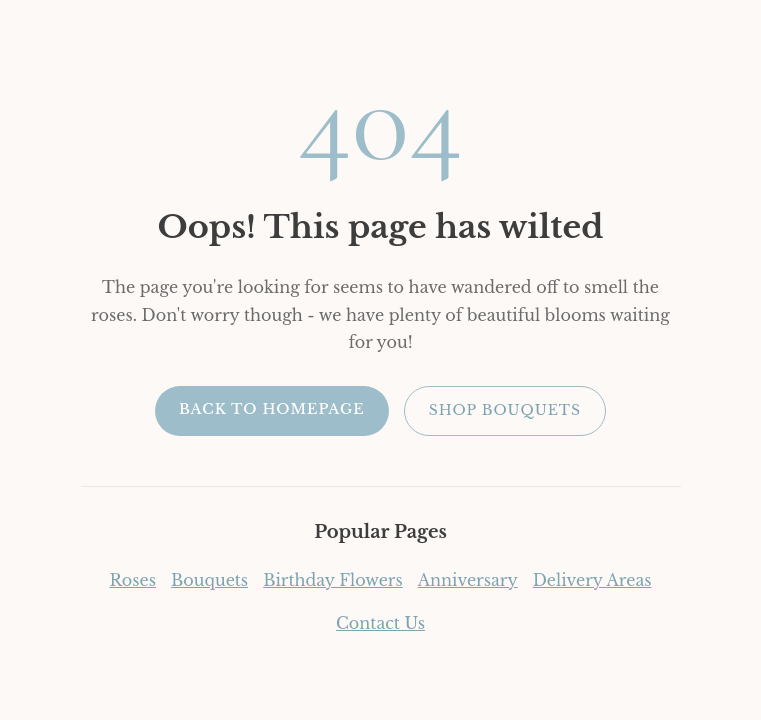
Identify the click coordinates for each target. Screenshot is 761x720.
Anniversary (468, 580)
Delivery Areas (592, 580)
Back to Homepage (272, 409)
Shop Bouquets (505, 410)
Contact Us (380, 623)
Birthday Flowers (333, 580)
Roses (132, 580)
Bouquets (209, 580)
